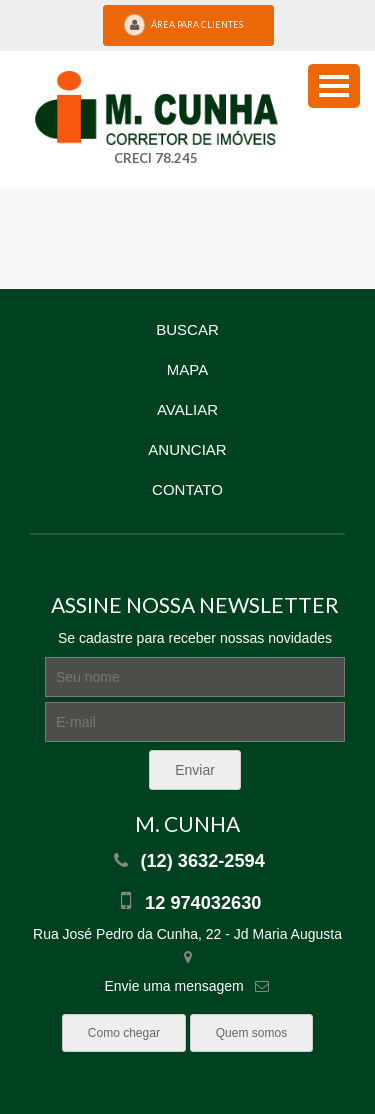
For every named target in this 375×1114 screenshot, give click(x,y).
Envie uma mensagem (173, 986)
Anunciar (187, 449)
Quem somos (251, 1033)
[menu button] (334, 86)
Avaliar (187, 409)
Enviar (195, 770)
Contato (187, 489)
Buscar (187, 329)
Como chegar (124, 1033)
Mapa (187, 369)
